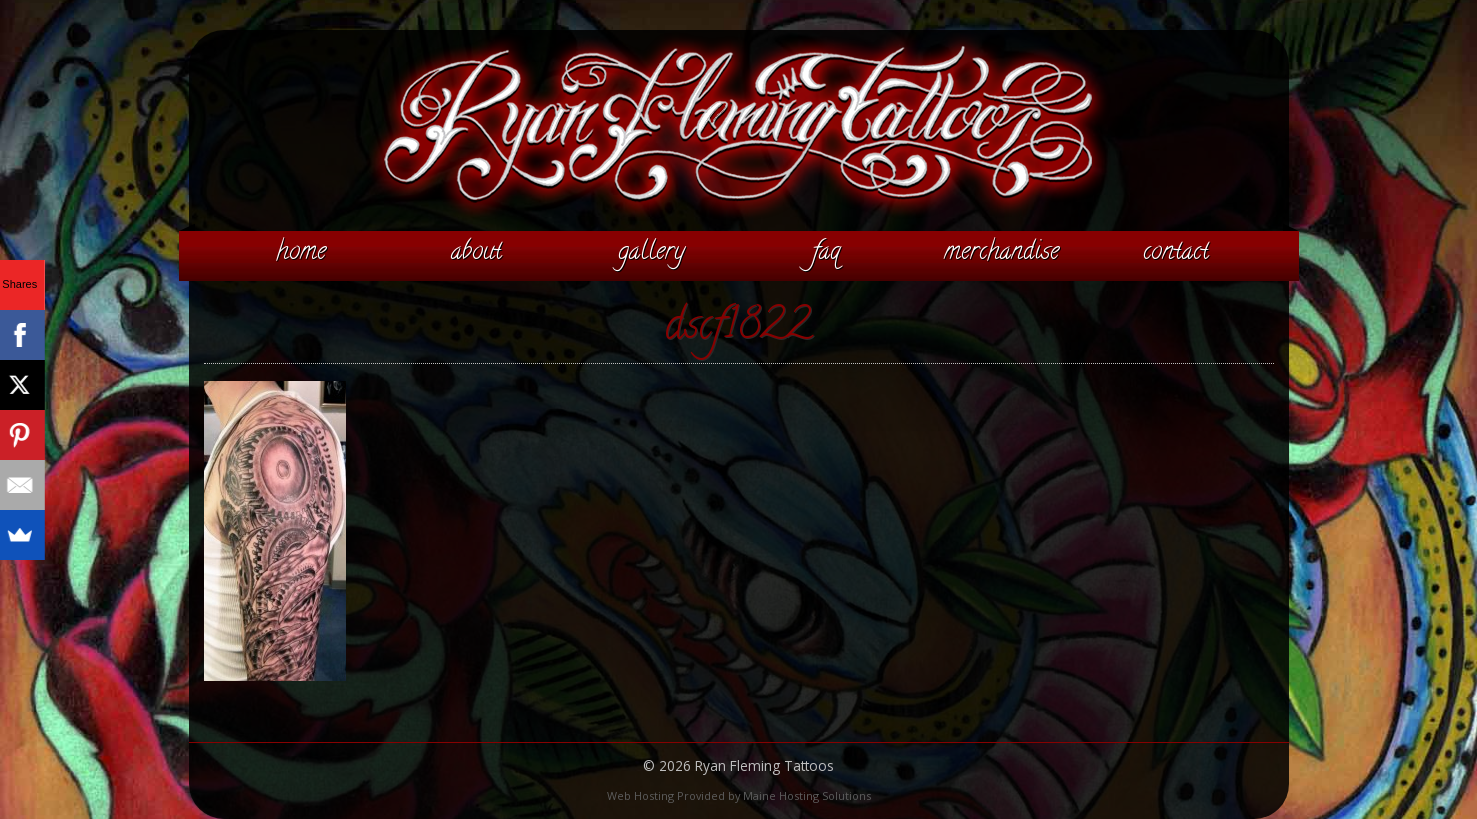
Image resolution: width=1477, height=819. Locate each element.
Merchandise (1001, 253)
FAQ (826, 253)
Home (301, 253)
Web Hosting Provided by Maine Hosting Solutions (739, 795)
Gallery (651, 253)
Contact (1176, 253)
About (476, 253)
